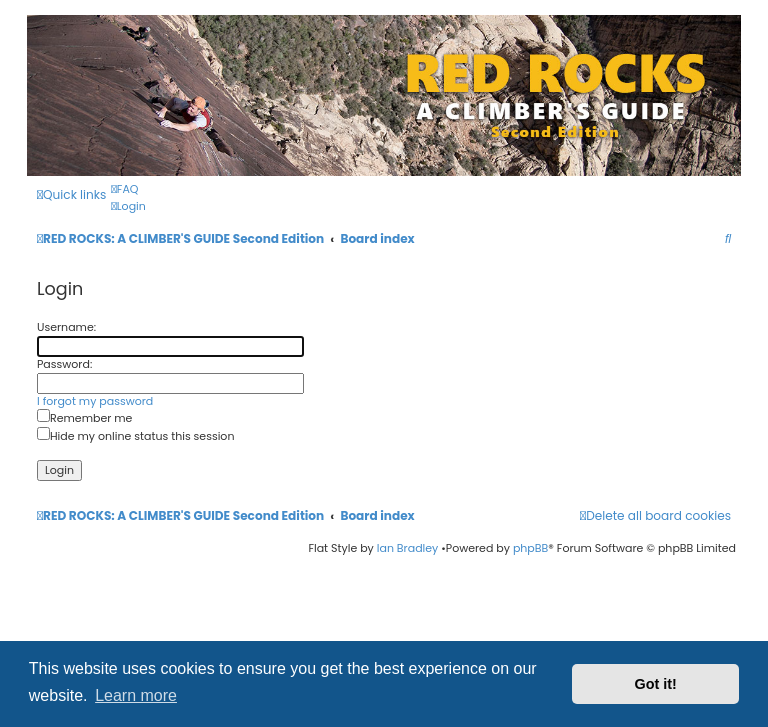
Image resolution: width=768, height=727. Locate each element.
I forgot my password (95, 401)
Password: (64, 364)
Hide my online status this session (135, 436)
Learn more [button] (136, 695)
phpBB (530, 548)
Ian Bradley (408, 548)
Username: (66, 327)
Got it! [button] (656, 684)
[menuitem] (124, 189)
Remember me (84, 418)
